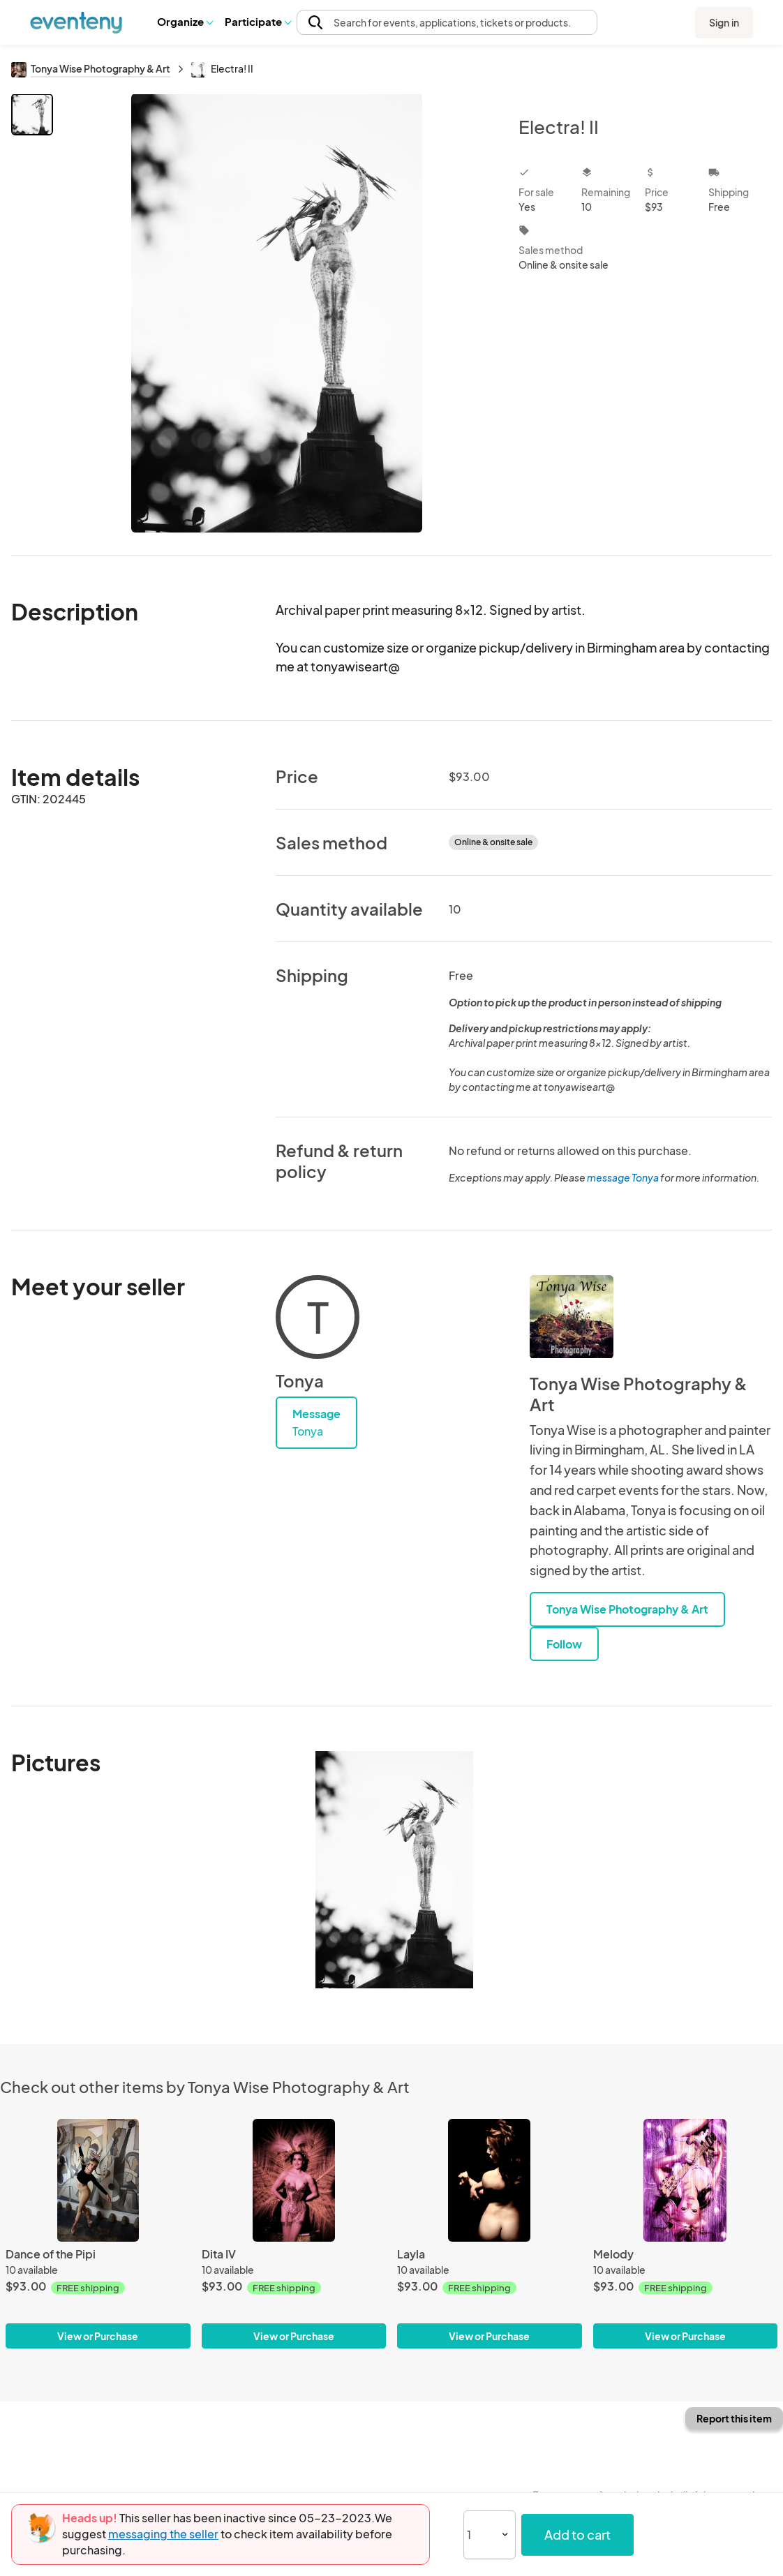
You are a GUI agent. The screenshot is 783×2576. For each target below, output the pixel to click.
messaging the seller (163, 2533)
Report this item (734, 2418)
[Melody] (685, 2180)
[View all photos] (276, 313)
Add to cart (577, 2534)
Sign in (724, 22)
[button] (184, 22)
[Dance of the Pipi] (98, 2180)
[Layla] (489, 2180)
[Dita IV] (294, 2180)
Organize (184, 21)
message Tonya (623, 1177)
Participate (257, 21)
